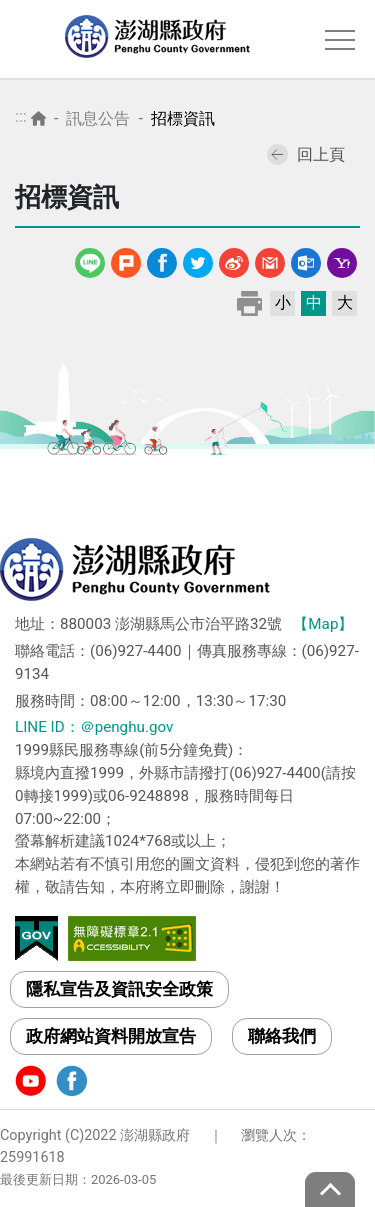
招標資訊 (183, 118)
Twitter (198, 259)
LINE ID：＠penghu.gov (94, 727)
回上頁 (306, 154)
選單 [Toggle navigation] (340, 40)
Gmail (270, 259)
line (92, 259)
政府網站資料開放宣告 (111, 1036)
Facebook (162, 259)
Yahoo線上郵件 (342, 259)
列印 (249, 302)
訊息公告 (98, 118)
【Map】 (323, 624)
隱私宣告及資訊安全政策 (119, 989)
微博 (234, 259)
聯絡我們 (282, 1036)
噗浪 (126, 259)
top (330, 1189)
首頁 (38, 118)
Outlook (306, 259)
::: (21, 116)
